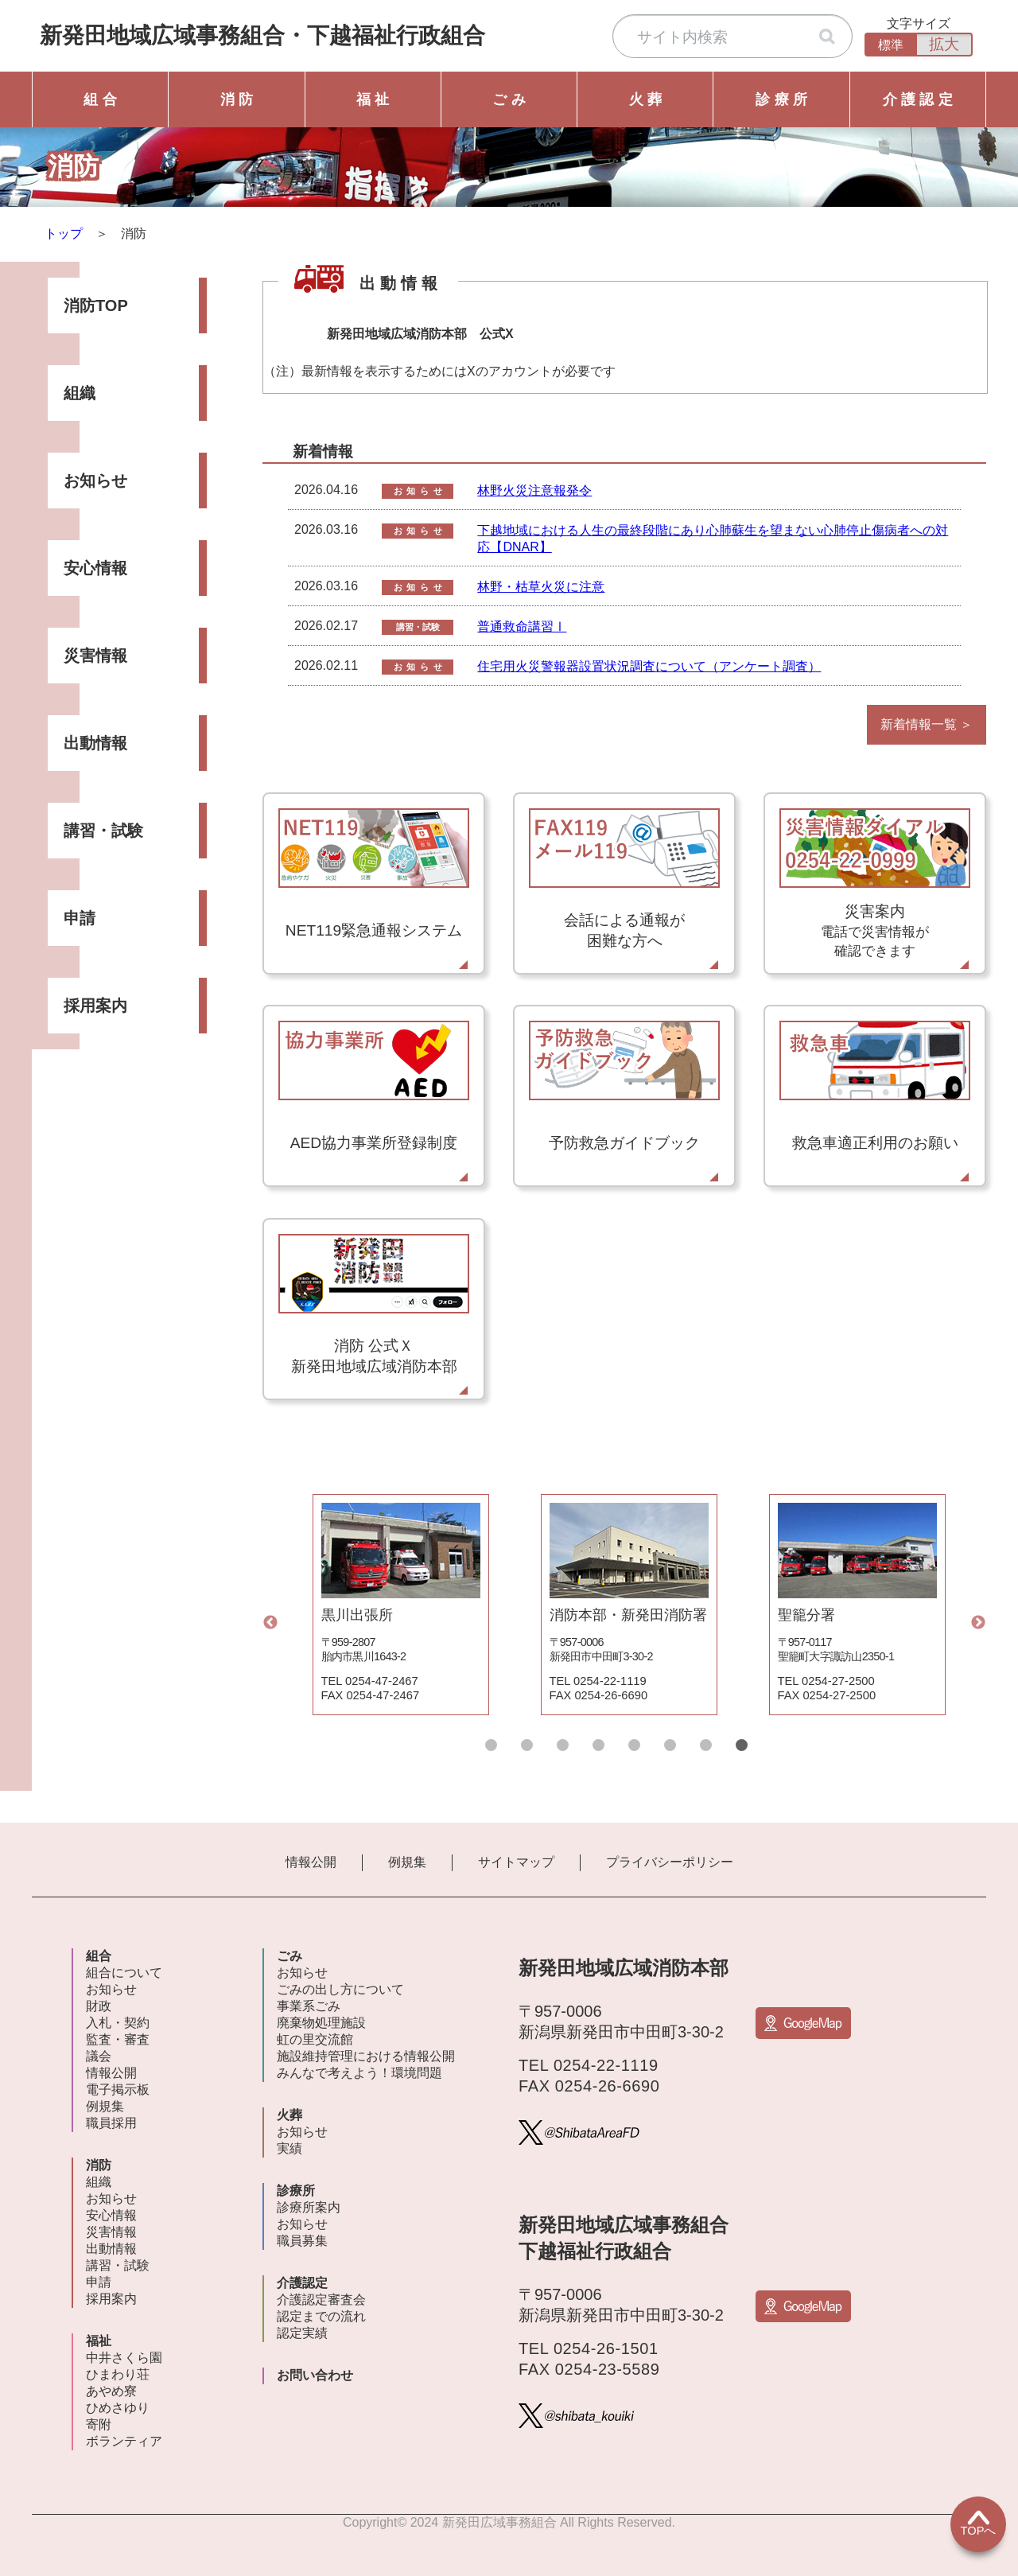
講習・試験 (103, 830)
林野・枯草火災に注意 (540, 586)
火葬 (289, 2115)
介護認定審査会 (321, 2299)
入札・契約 (118, 2022)
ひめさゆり (118, 2408)
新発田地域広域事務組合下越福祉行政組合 (262, 35)
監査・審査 (118, 2039)
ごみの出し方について (340, 1989)
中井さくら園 (124, 2357)
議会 (98, 2056)
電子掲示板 (118, 2089)
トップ (64, 233)
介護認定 (302, 2283)
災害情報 (95, 655)
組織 (79, 393)
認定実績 (302, 2333)
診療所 (296, 2190)
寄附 (98, 2424)
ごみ (289, 1956)
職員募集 (302, 2240)
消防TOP (96, 305)
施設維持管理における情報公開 (366, 2056)
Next (978, 1623)
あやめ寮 (111, 2391)
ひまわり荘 (118, 2374)
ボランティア (124, 2441)
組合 (98, 1956)
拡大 (944, 44)
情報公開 (311, 1862)
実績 (289, 2148)
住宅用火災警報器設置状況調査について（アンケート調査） (649, 666)
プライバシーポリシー (669, 1862)
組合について (124, 1972)
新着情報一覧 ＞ (926, 724)
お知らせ (95, 480)
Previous (270, 1623)
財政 (98, 2006)
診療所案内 (308, 2207)
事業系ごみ (308, 2006)
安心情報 (95, 568)
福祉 (98, 2341)
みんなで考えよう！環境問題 (359, 2073)
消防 (98, 2165)
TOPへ (979, 2523)
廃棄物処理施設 (321, 2022)
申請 (79, 918)
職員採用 (111, 2123)
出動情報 (95, 743)
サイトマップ (516, 1862)
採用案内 (95, 1005)
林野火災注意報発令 (534, 490)
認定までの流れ (321, 2316)
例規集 (407, 1862)
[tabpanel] (400, 1604)
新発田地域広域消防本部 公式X (420, 333)
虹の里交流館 (315, 2039)
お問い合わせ (315, 2375)
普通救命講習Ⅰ (521, 626)
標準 (890, 45)
